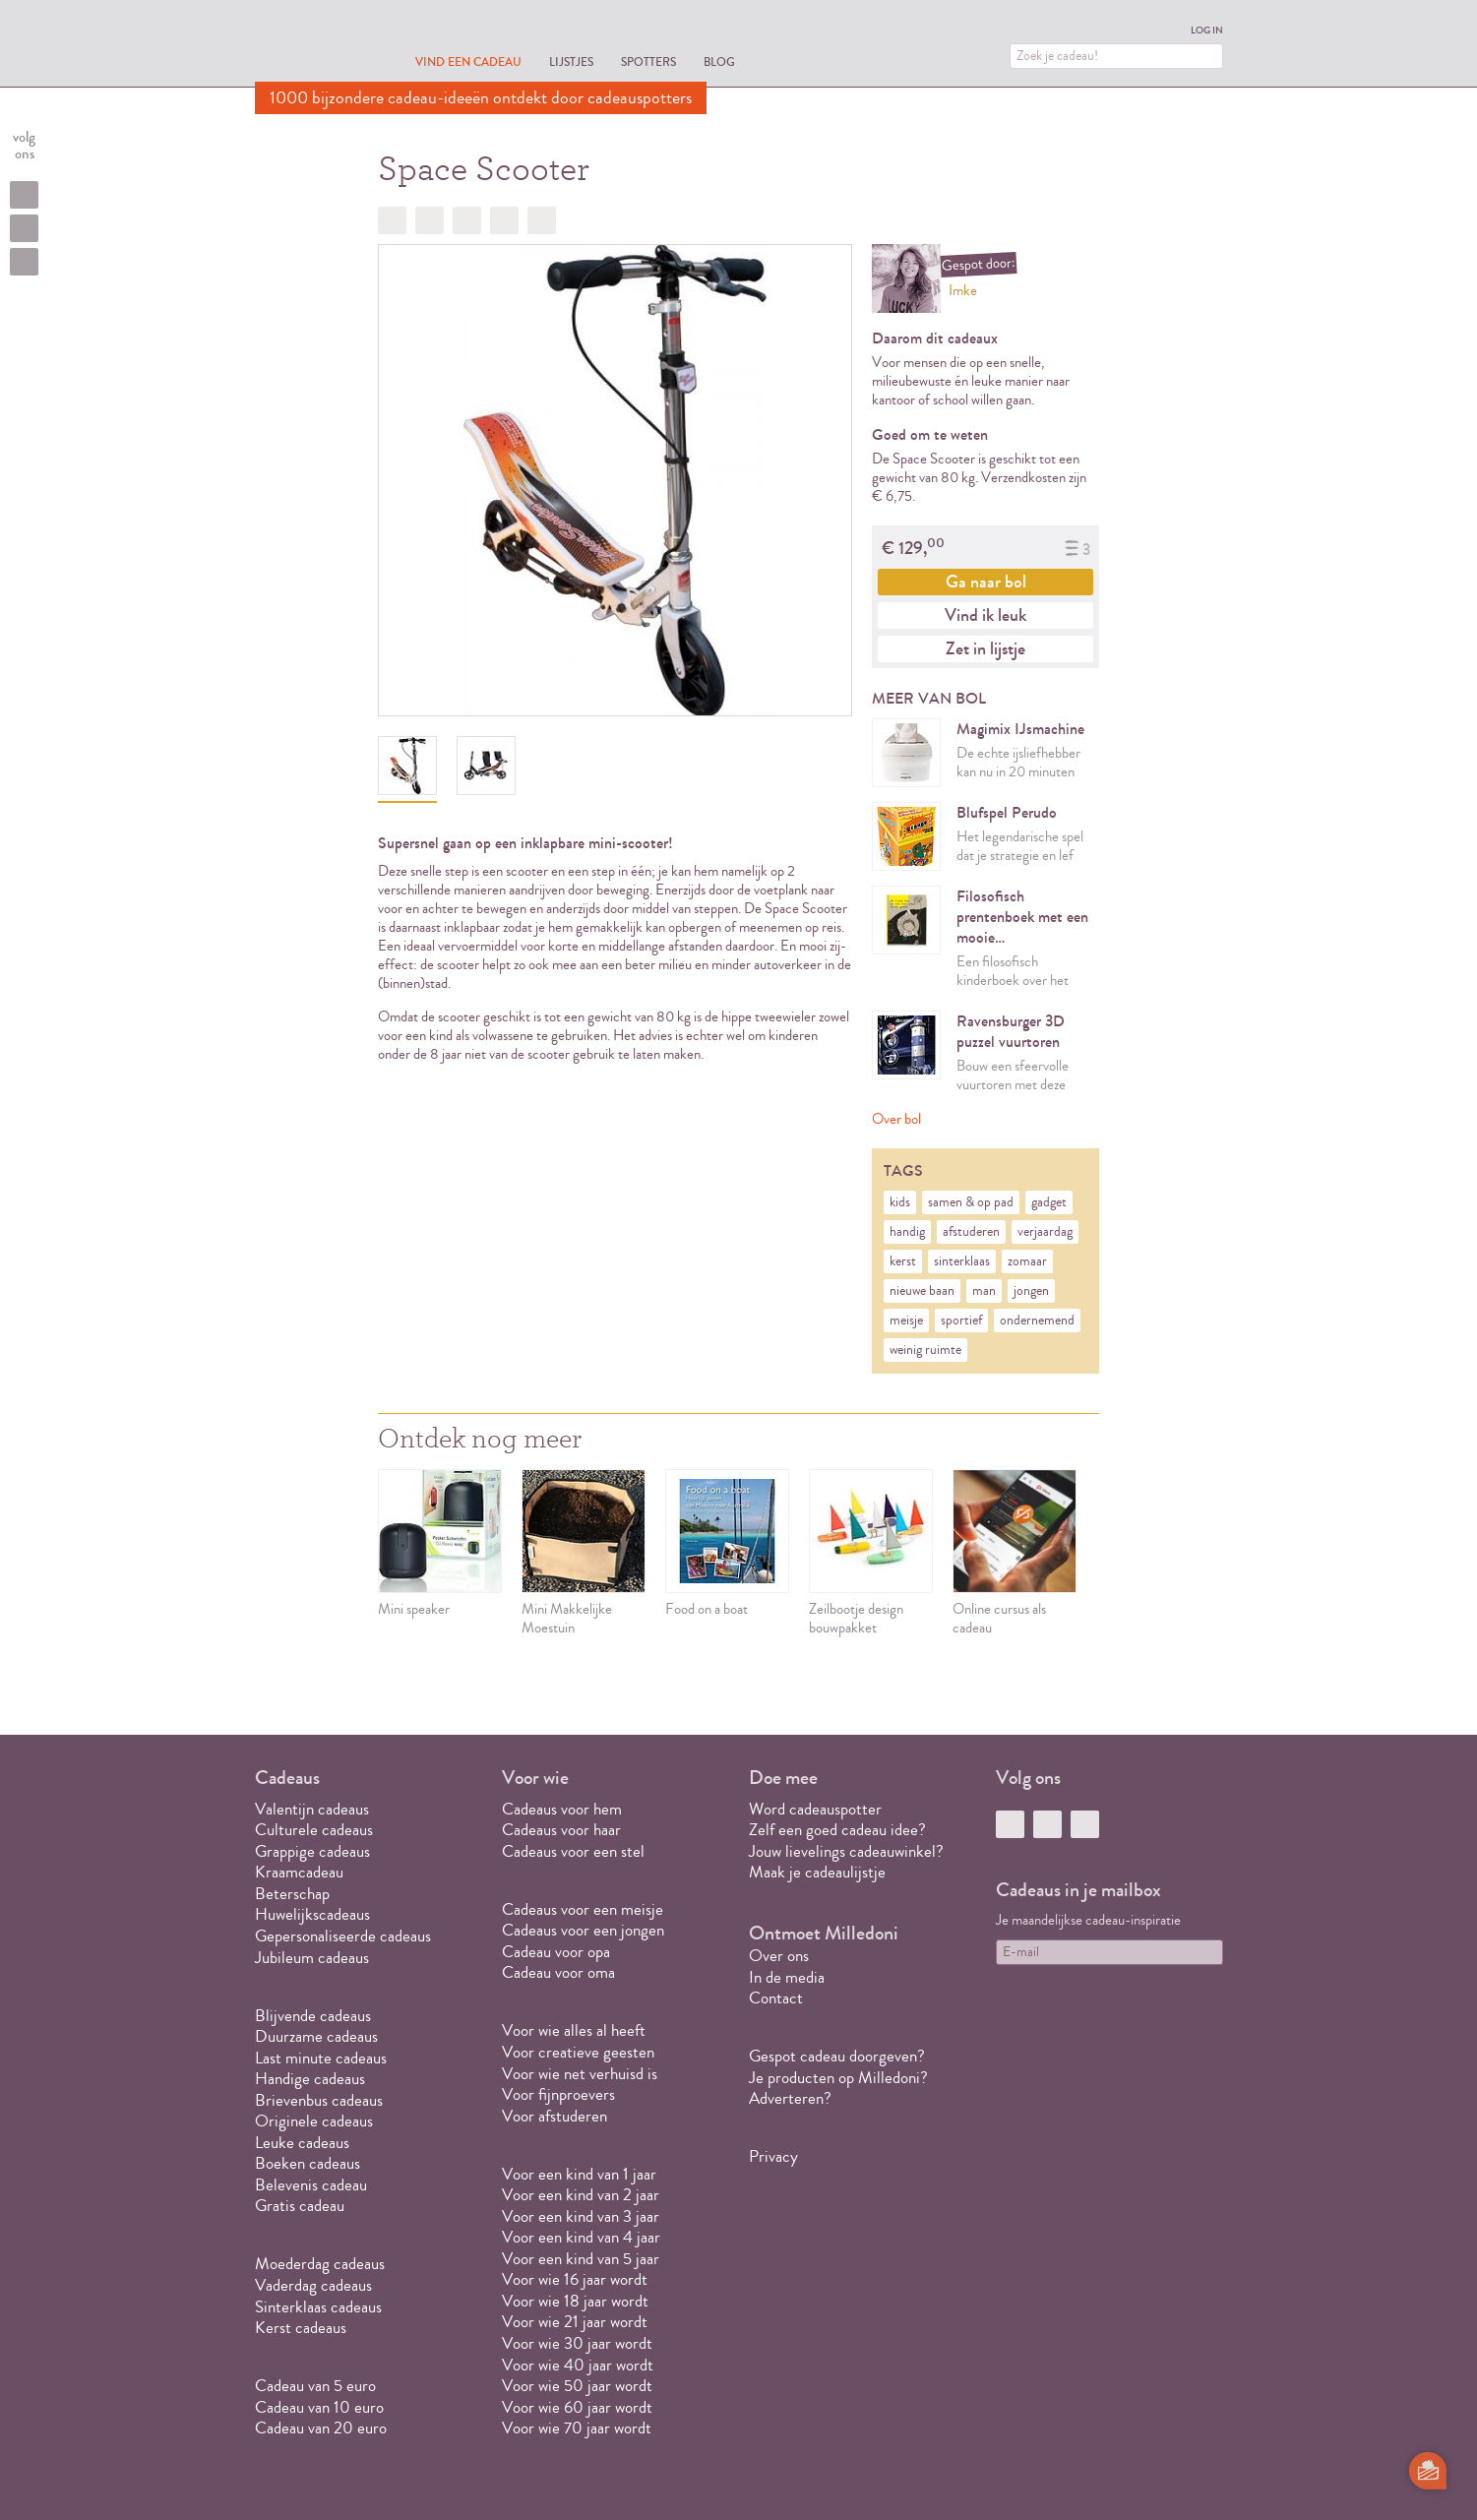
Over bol (896, 1119)
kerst (903, 1261)
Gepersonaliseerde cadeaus (343, 1936)
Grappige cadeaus (312, 1851)
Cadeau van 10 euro (319, 2407)
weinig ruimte (925, 1350)
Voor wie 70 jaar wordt (576, 2428)
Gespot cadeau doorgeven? (837, 2056)
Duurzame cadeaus (316, 2036)
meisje (906, 1320)
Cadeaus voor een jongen (585, 1930)
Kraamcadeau (299, 1872)
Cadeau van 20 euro (321, 2428)
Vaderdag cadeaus (313, 2285)
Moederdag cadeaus (320, 2263)
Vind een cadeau (468, 61)
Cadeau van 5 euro (315, 2385)
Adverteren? (790, 2098)
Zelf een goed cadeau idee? (837, 1829)
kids (900, 1202)
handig (907, 1232)
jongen (1031, 1291)
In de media (787, 1977)
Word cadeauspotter (815, 1809)
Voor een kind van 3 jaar (580, 2216)
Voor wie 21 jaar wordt (574, 2321)
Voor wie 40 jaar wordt (577, 2365)
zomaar (1027, 1261)
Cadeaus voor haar (561, 1829)
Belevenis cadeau (311, 2185)
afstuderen (971, 1232)
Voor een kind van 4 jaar (581, 2237)
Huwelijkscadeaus (312, 1914)
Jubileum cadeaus (312, 1957)
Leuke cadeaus (302, 2142)
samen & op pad (971, 1202)
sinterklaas (962, 1261)
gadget (1049, 1202)
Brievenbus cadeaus (319, 2100)
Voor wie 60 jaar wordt (577, 2407)
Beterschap (292, 1893)
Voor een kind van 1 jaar (579, 2174)
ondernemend (1037, 1320)
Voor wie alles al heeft (574, 2030)
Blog (719, 61)
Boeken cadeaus (307, 2163)
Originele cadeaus (314, 2121)
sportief (961, 1320)
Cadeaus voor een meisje (582, 1909)
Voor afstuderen (554, 2116)
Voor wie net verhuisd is (579, 2073)
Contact (776, 1998)
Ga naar (986, 581)
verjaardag (1045, 1232)
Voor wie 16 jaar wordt (574, 2279)
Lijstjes (571, 61)
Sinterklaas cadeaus (318, 2307)
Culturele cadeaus (314, 1829)
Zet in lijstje (985, 648)
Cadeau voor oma (558, 1972)
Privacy (773, 2156)
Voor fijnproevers (558, 2094)
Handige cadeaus (310, 2078)
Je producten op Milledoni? (838, 2077)
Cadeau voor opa (556, 1951)
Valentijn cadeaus (312, 1809)
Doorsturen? (541, 220)
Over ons (779, 1955)
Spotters (648, 61)
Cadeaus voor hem (562, 1809)
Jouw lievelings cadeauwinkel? (846, 1851)
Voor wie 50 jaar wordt (577, 2385)
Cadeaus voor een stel (573, 1851)
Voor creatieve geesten (578, 2052)
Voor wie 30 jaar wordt (577, 2343)
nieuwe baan (922, 1291)
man (984, 1291)
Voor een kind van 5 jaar (580, 2258)
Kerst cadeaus (300, 2327)
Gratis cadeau (299, 2205)
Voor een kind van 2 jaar (580, 2194)
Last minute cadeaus (321, 2058)
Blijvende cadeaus (313, 2015)
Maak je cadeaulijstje (817, 1872)
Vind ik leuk (985, 615)
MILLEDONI (310, 45)
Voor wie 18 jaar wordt (575, 2301)
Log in (1207, 30)
